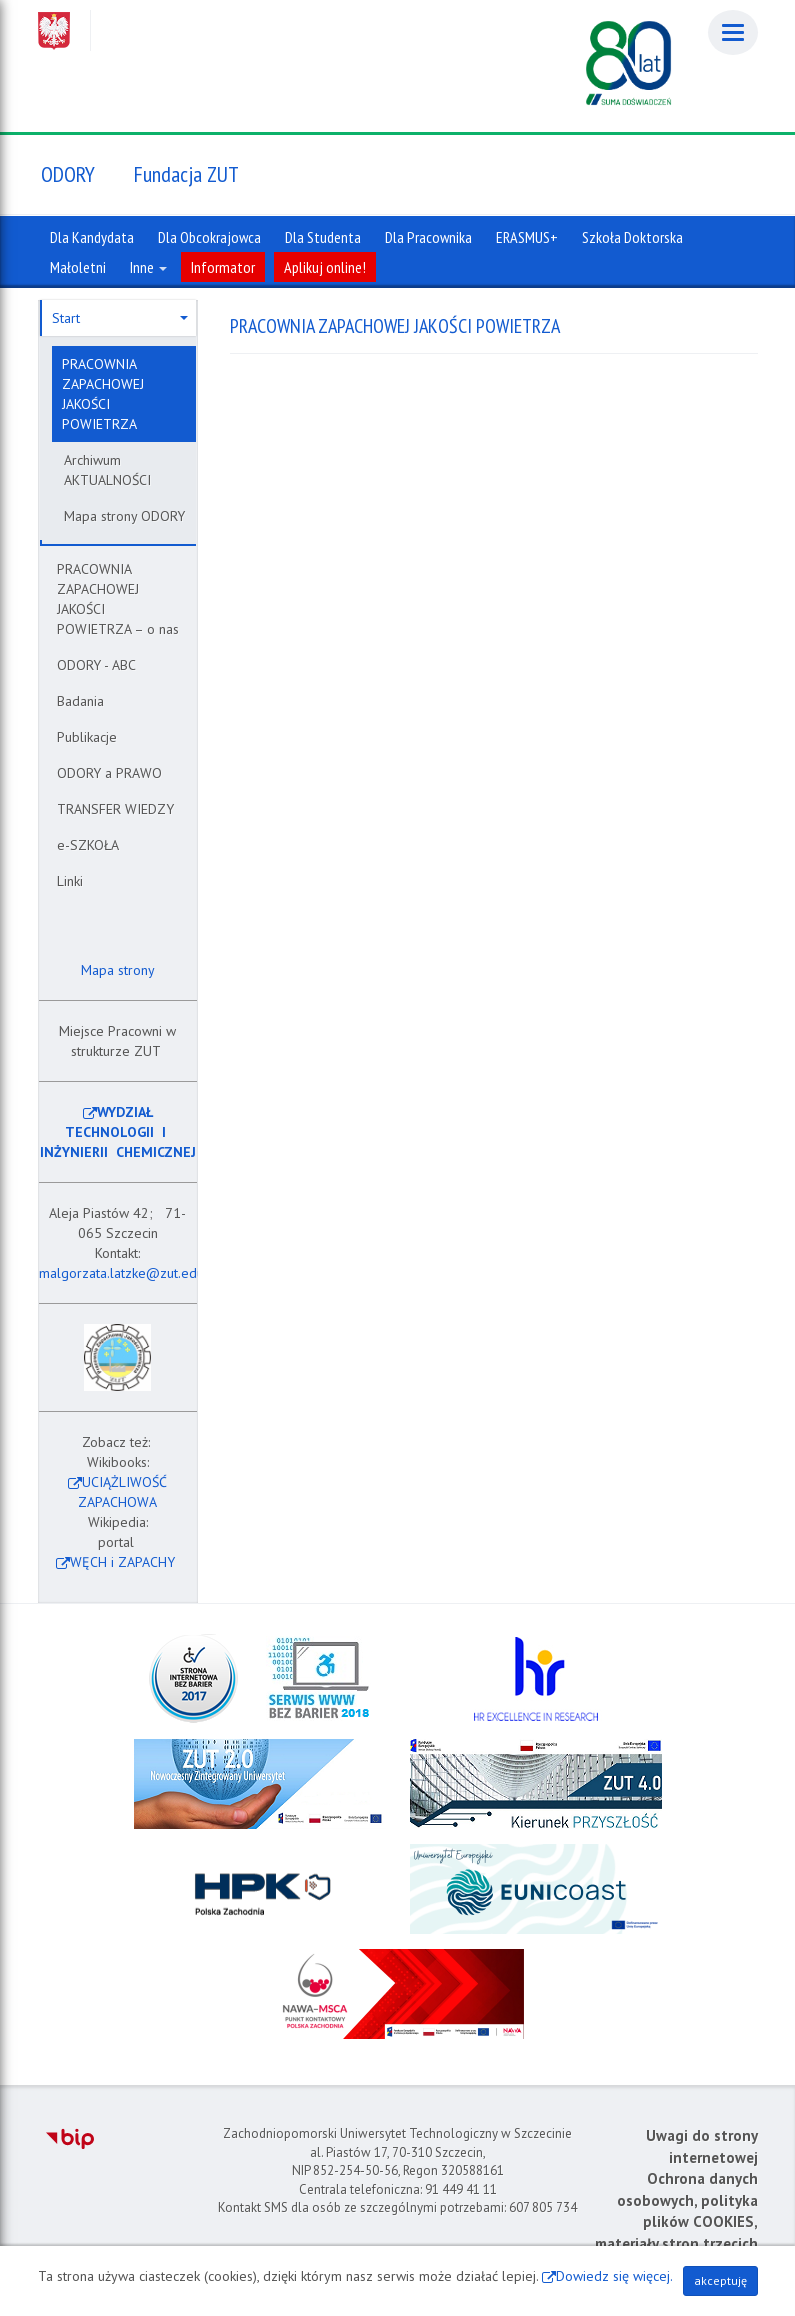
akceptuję (720, 2280)
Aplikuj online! (325, 267)
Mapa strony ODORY (124, 516)
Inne (148, 267)
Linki (70, 881)
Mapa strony (116, 970)
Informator (223, 267)
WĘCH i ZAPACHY (122, 1562)
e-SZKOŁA (88, 845)
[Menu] (733, 32)
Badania (80, 701)
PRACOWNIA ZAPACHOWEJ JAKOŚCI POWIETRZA (103, 394)
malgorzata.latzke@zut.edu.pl (129, 1273)
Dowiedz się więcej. (614, 2276)
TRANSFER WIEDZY (115, 809)
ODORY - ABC (96, 665)
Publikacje (87, 737)
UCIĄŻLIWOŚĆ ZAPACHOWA (122, 1492)
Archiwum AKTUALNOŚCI (107, 470)
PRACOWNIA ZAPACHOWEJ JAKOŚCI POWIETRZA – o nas (118, 599)
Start (120, 318)
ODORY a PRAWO (109, 773)
